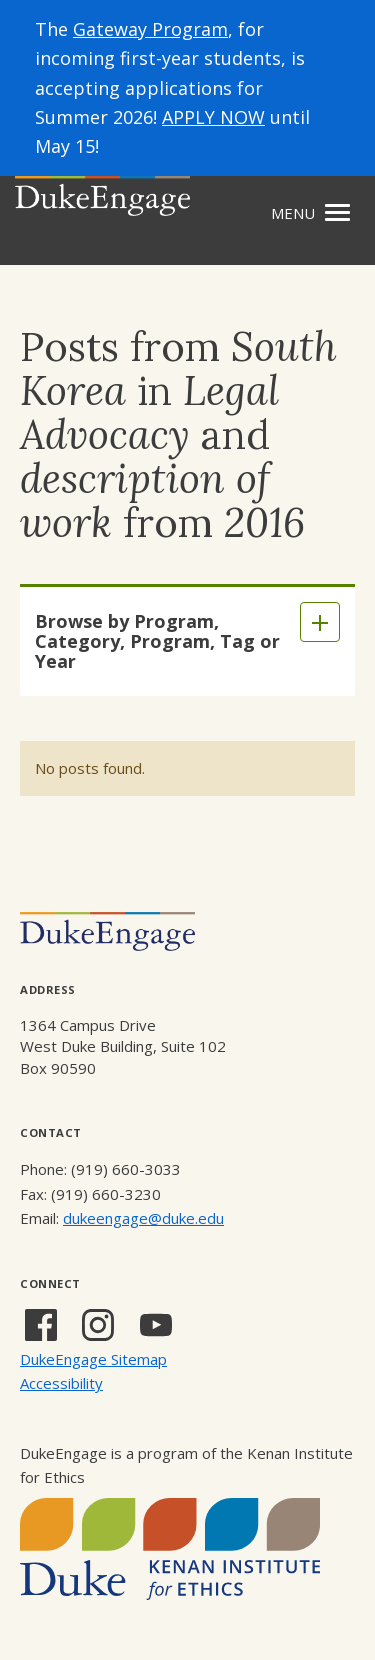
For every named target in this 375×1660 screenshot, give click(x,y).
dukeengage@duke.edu (143, 1218)
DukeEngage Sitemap (93, 1359)
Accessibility (61, 1383)
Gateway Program (150, 29)
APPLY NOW (213, 117)
